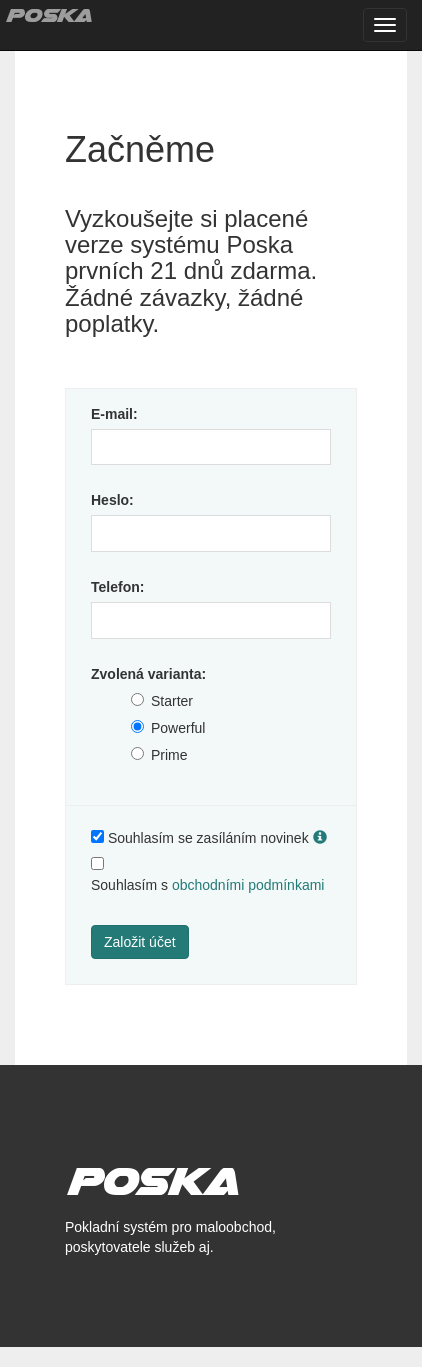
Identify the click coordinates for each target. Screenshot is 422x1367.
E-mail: (114, 414)
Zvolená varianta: (148, 674)
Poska (48, 14)
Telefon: (117, 587)
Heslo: (112, 500)
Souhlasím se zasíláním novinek (208, 838)
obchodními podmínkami (248, 885)
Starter (172, 701)
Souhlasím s (207, 885)
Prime (169, 755)
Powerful (178, 728)
